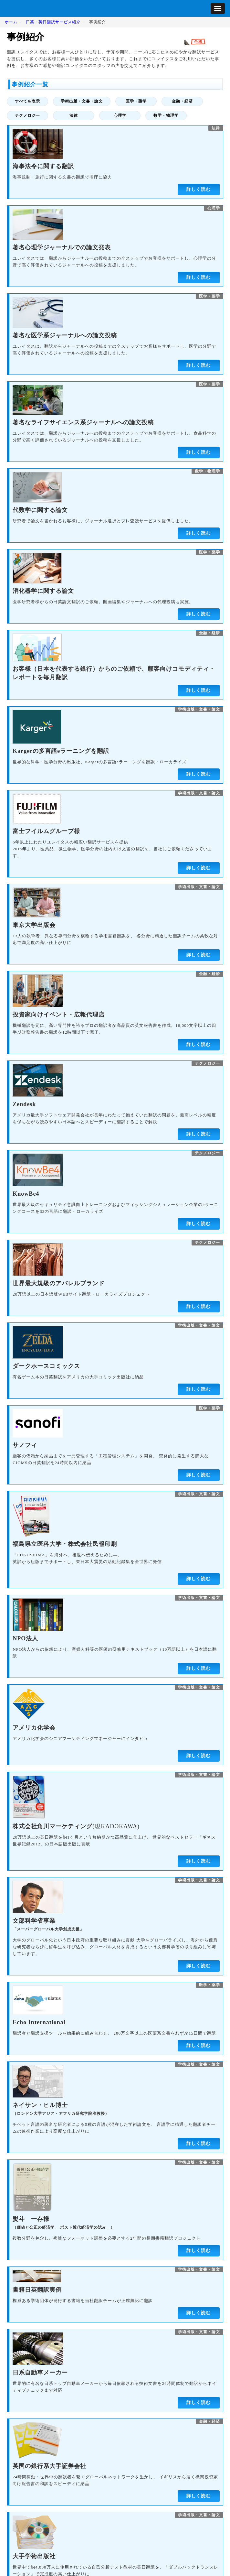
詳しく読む (198, 189)
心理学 (120, 115)
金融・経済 (182, 101)
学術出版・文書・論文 (82, 101)
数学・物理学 (166, 115)
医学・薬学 (136, 101)
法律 (73, 115)
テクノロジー (27, 115)
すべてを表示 (27, 101)
